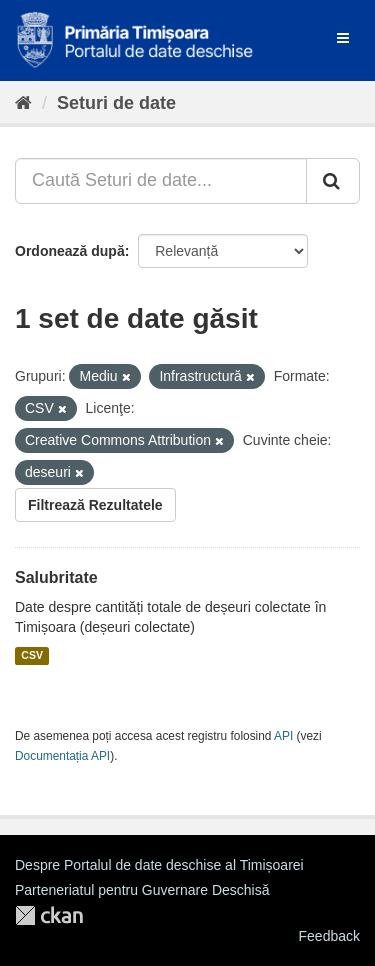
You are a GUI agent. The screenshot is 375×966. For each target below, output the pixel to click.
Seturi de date (116, 103)
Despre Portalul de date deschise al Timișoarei (159, 865)
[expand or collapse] (343, 38)
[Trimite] (333, 181)
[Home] (23, 103)
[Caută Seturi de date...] (161, 181)
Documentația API (62, 756)
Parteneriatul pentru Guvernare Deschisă (142, 890)
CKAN (49, 915)
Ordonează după (70, 251)
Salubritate (56, 577)
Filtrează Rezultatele (95, 505)
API (283, 736)
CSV (32, 656)
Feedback (329, 936)
